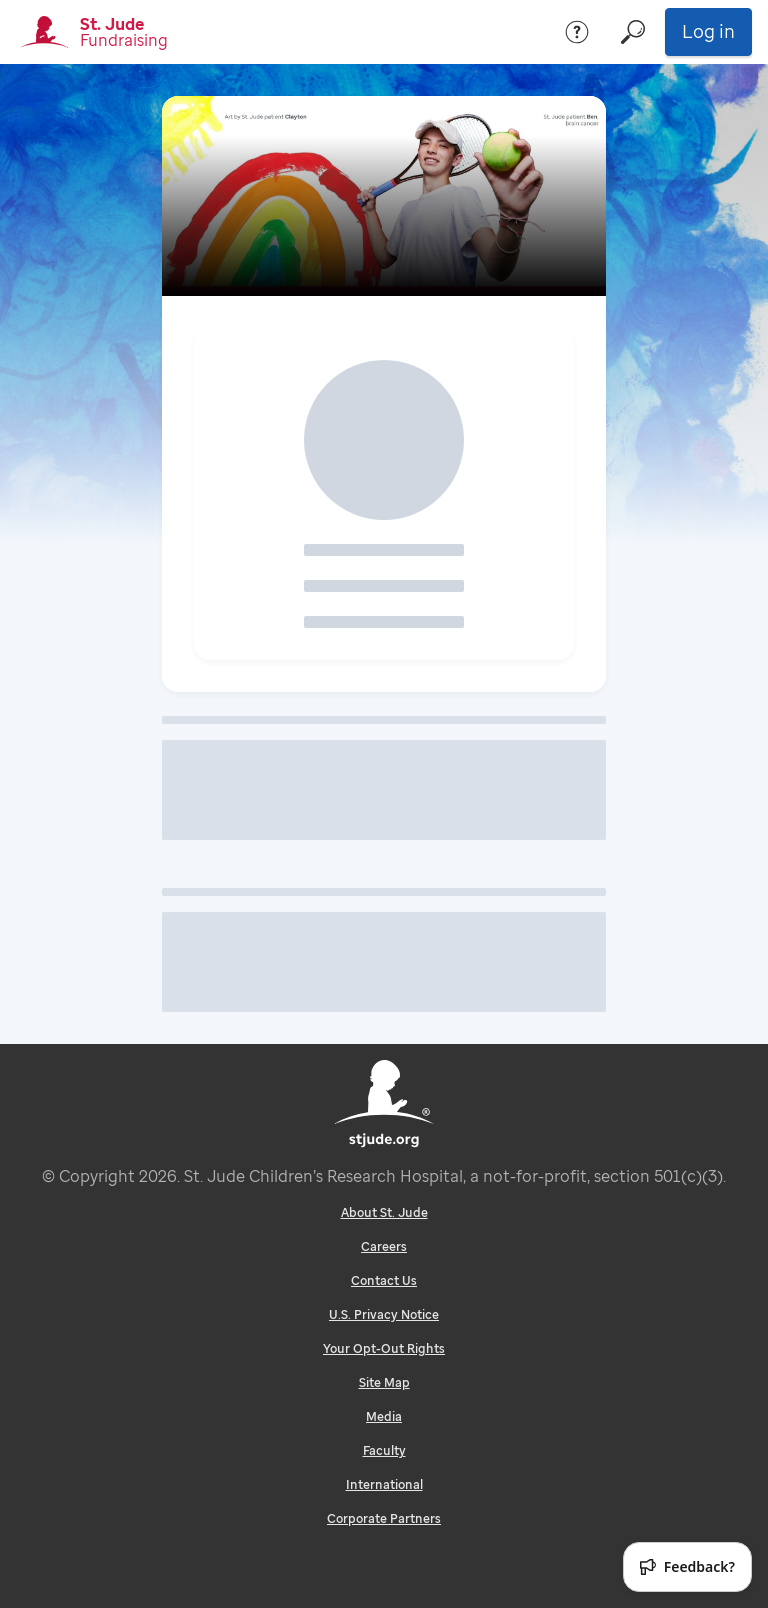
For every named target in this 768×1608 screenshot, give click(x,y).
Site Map (384, 1382)
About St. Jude (384, 1212)
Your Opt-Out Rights (384, 1348)
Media (384, 1416)
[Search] (633, 32)
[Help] (577, 32)
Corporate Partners (384, 1518)
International (384, 1484)
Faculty (384, 1450)
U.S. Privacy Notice (384, 1314)
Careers (384, 1246)
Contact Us (384, 1280)
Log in (708, 31)
